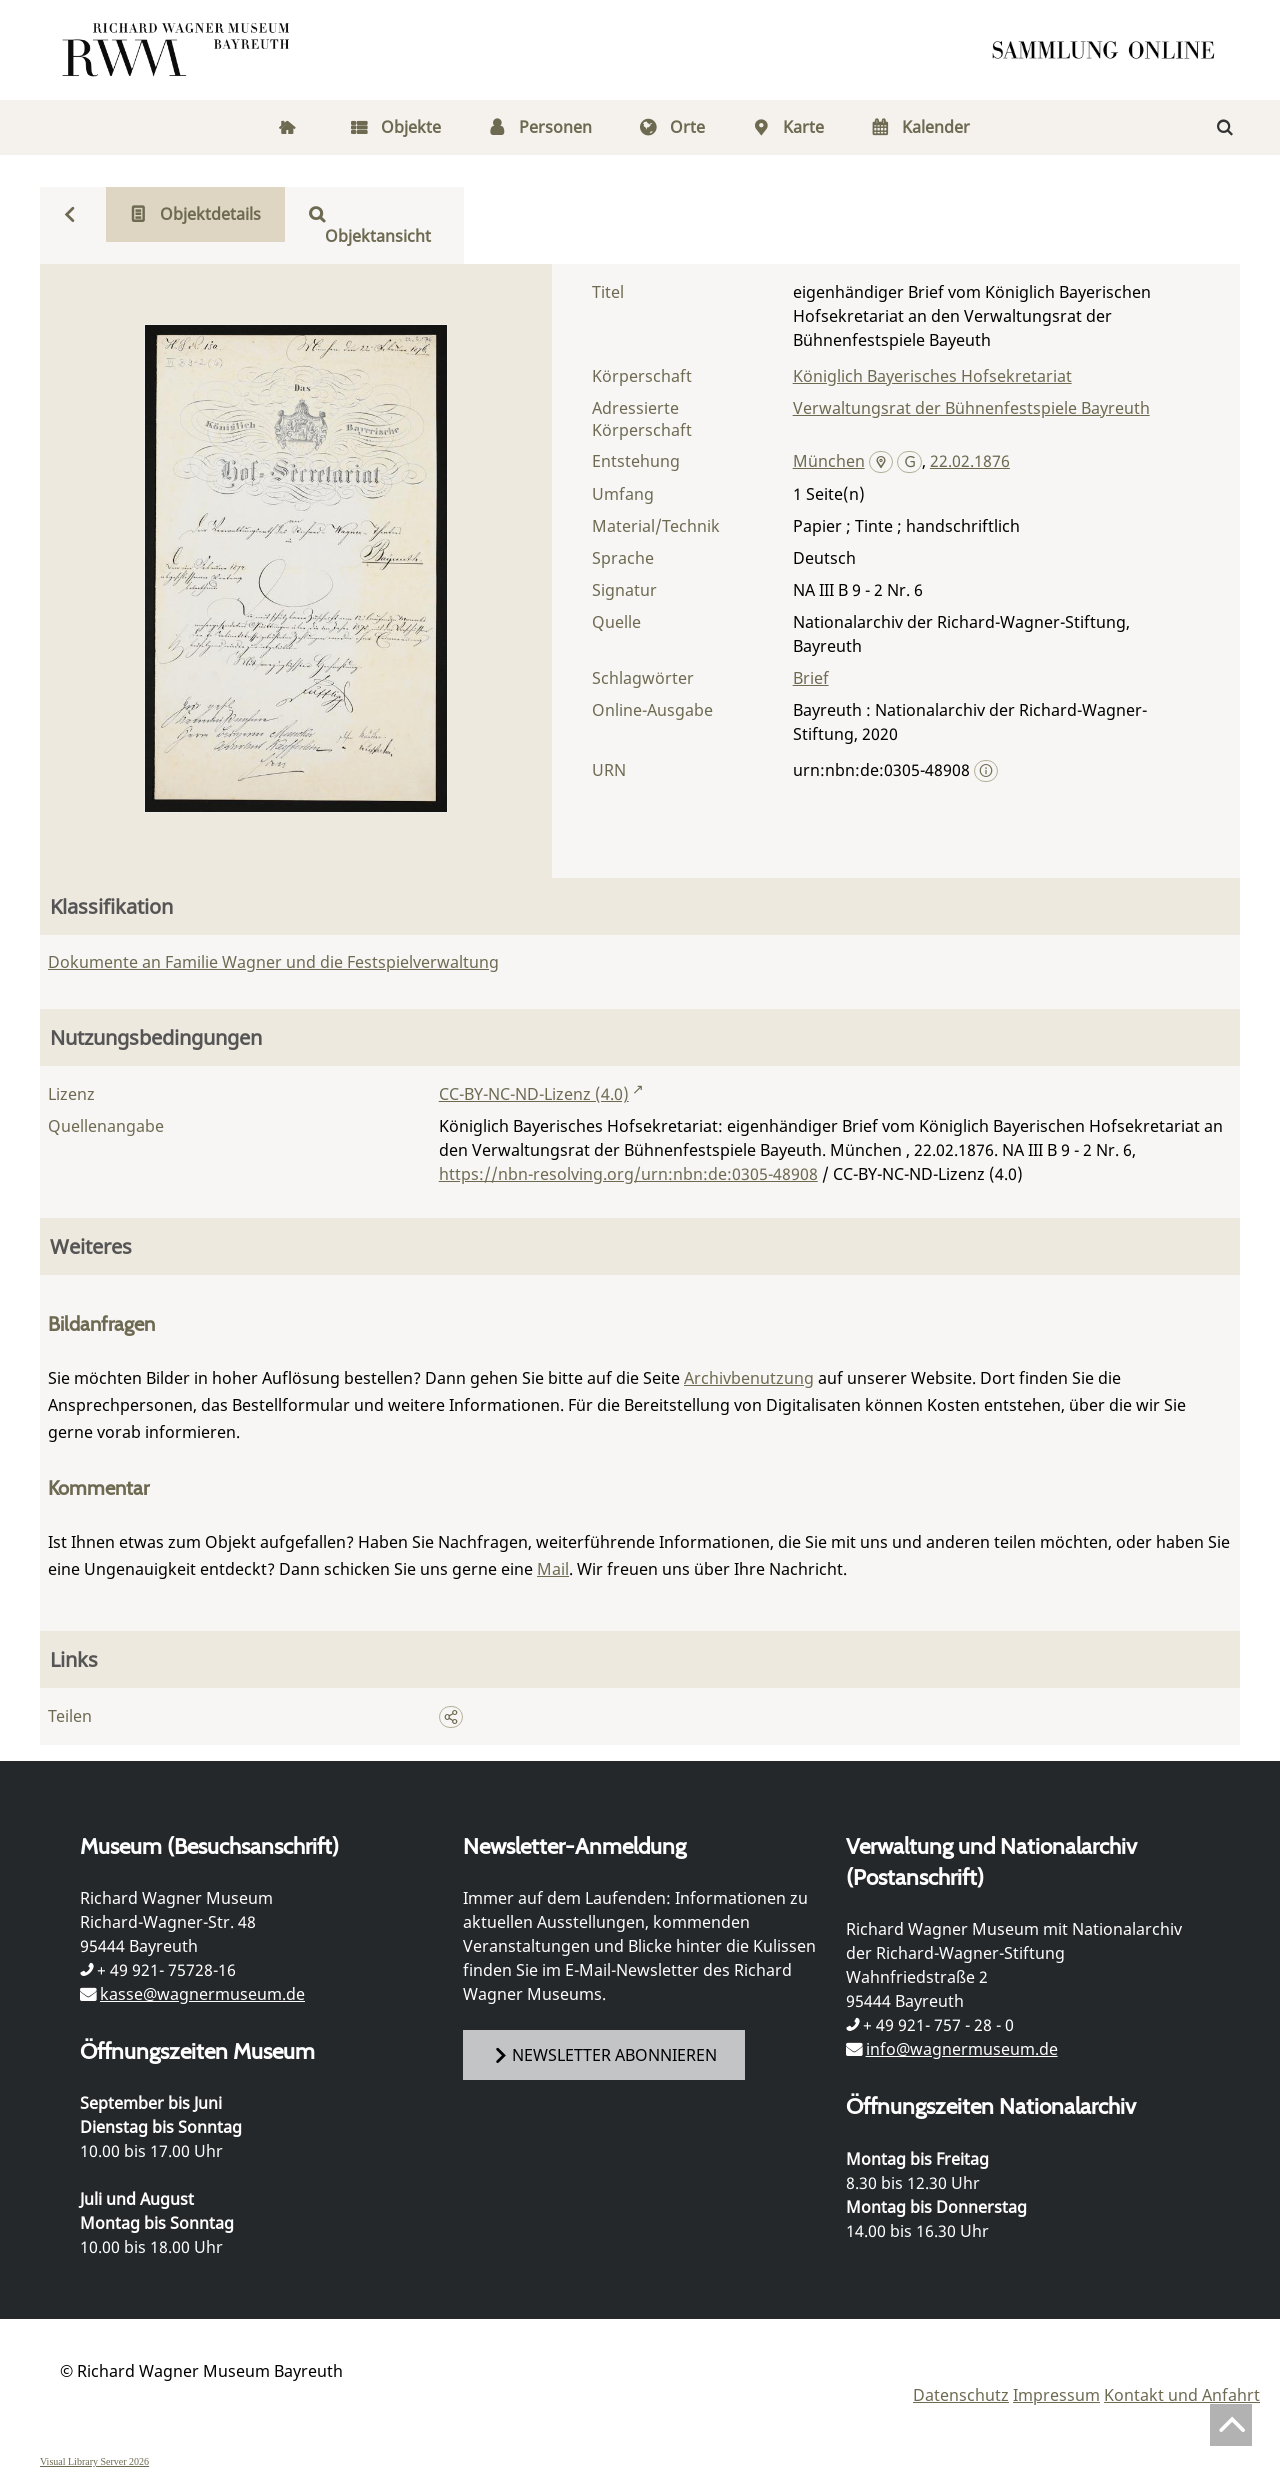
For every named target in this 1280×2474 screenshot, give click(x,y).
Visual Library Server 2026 (94, 2461)
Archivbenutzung (749, 1378)
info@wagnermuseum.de (962, 2049)
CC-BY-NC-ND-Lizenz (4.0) (534, 1094)
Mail (553, 1569)
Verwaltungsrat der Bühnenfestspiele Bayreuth (971, 408)
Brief (811, 678)
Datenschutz (961, 2395)
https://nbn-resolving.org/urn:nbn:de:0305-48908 (628, 1174)
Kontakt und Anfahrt (1182, 2395)
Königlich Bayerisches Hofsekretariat (932, 376)
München (829, 461)
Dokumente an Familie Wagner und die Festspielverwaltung (273, 962)
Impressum (1056, 2395)
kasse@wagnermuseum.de (202, 1994)
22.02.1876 (970, 461)
